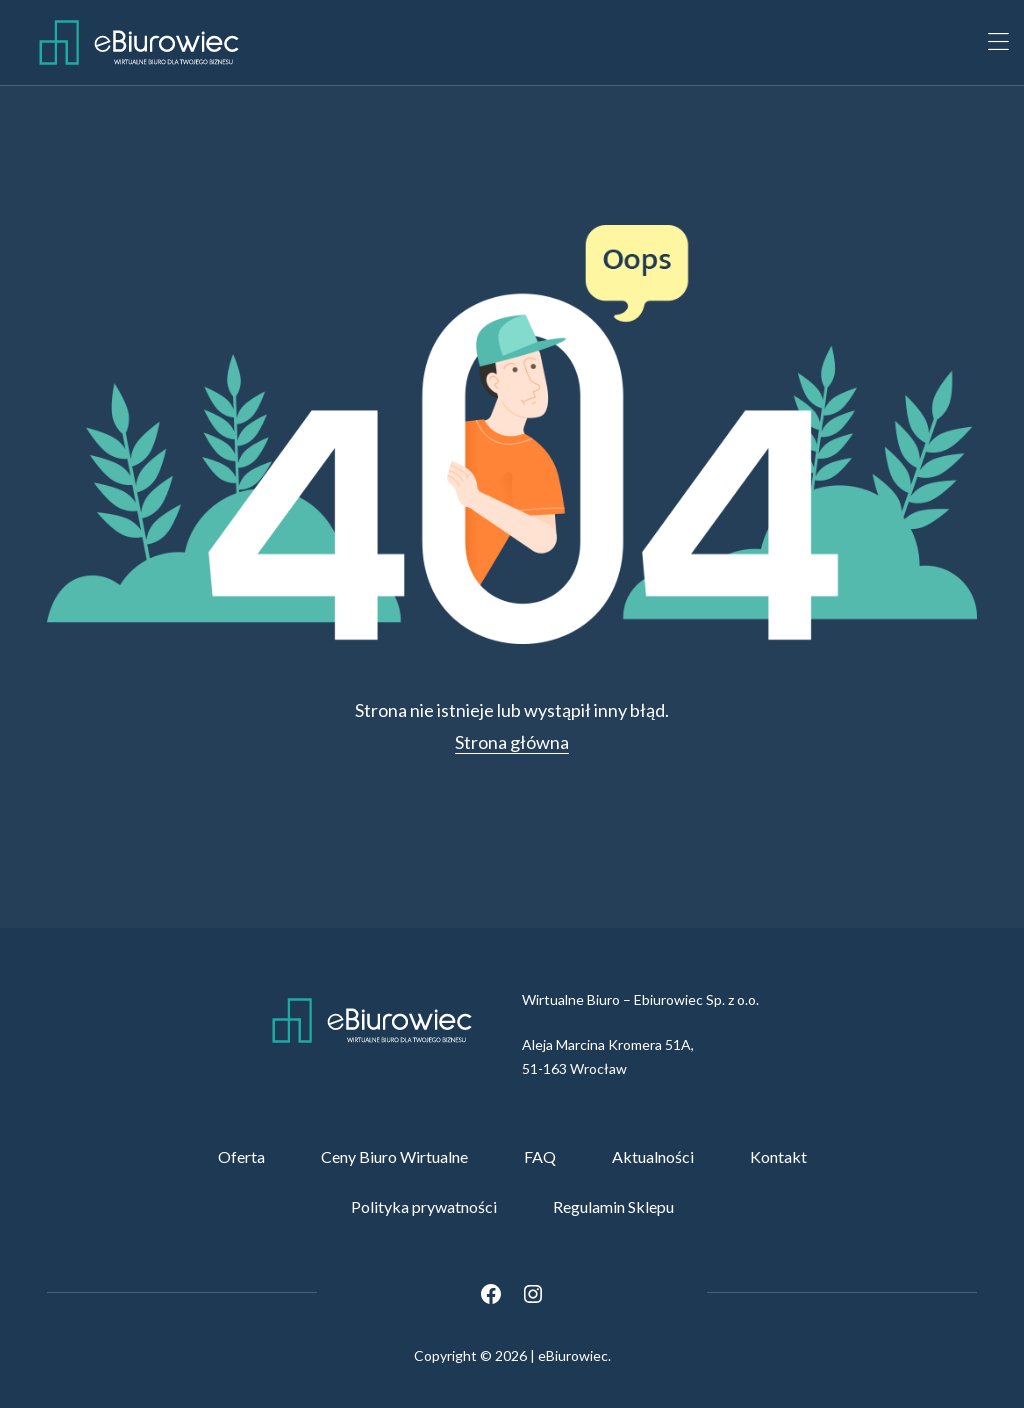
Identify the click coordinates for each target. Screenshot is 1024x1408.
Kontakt (778, 1156)
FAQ (540, 1156)
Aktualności (653, 1156)
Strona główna (512, 742)
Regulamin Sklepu (613, 1206)
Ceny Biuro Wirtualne (394, 1156)
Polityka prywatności (424, 1206)
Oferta (241, 1156)
